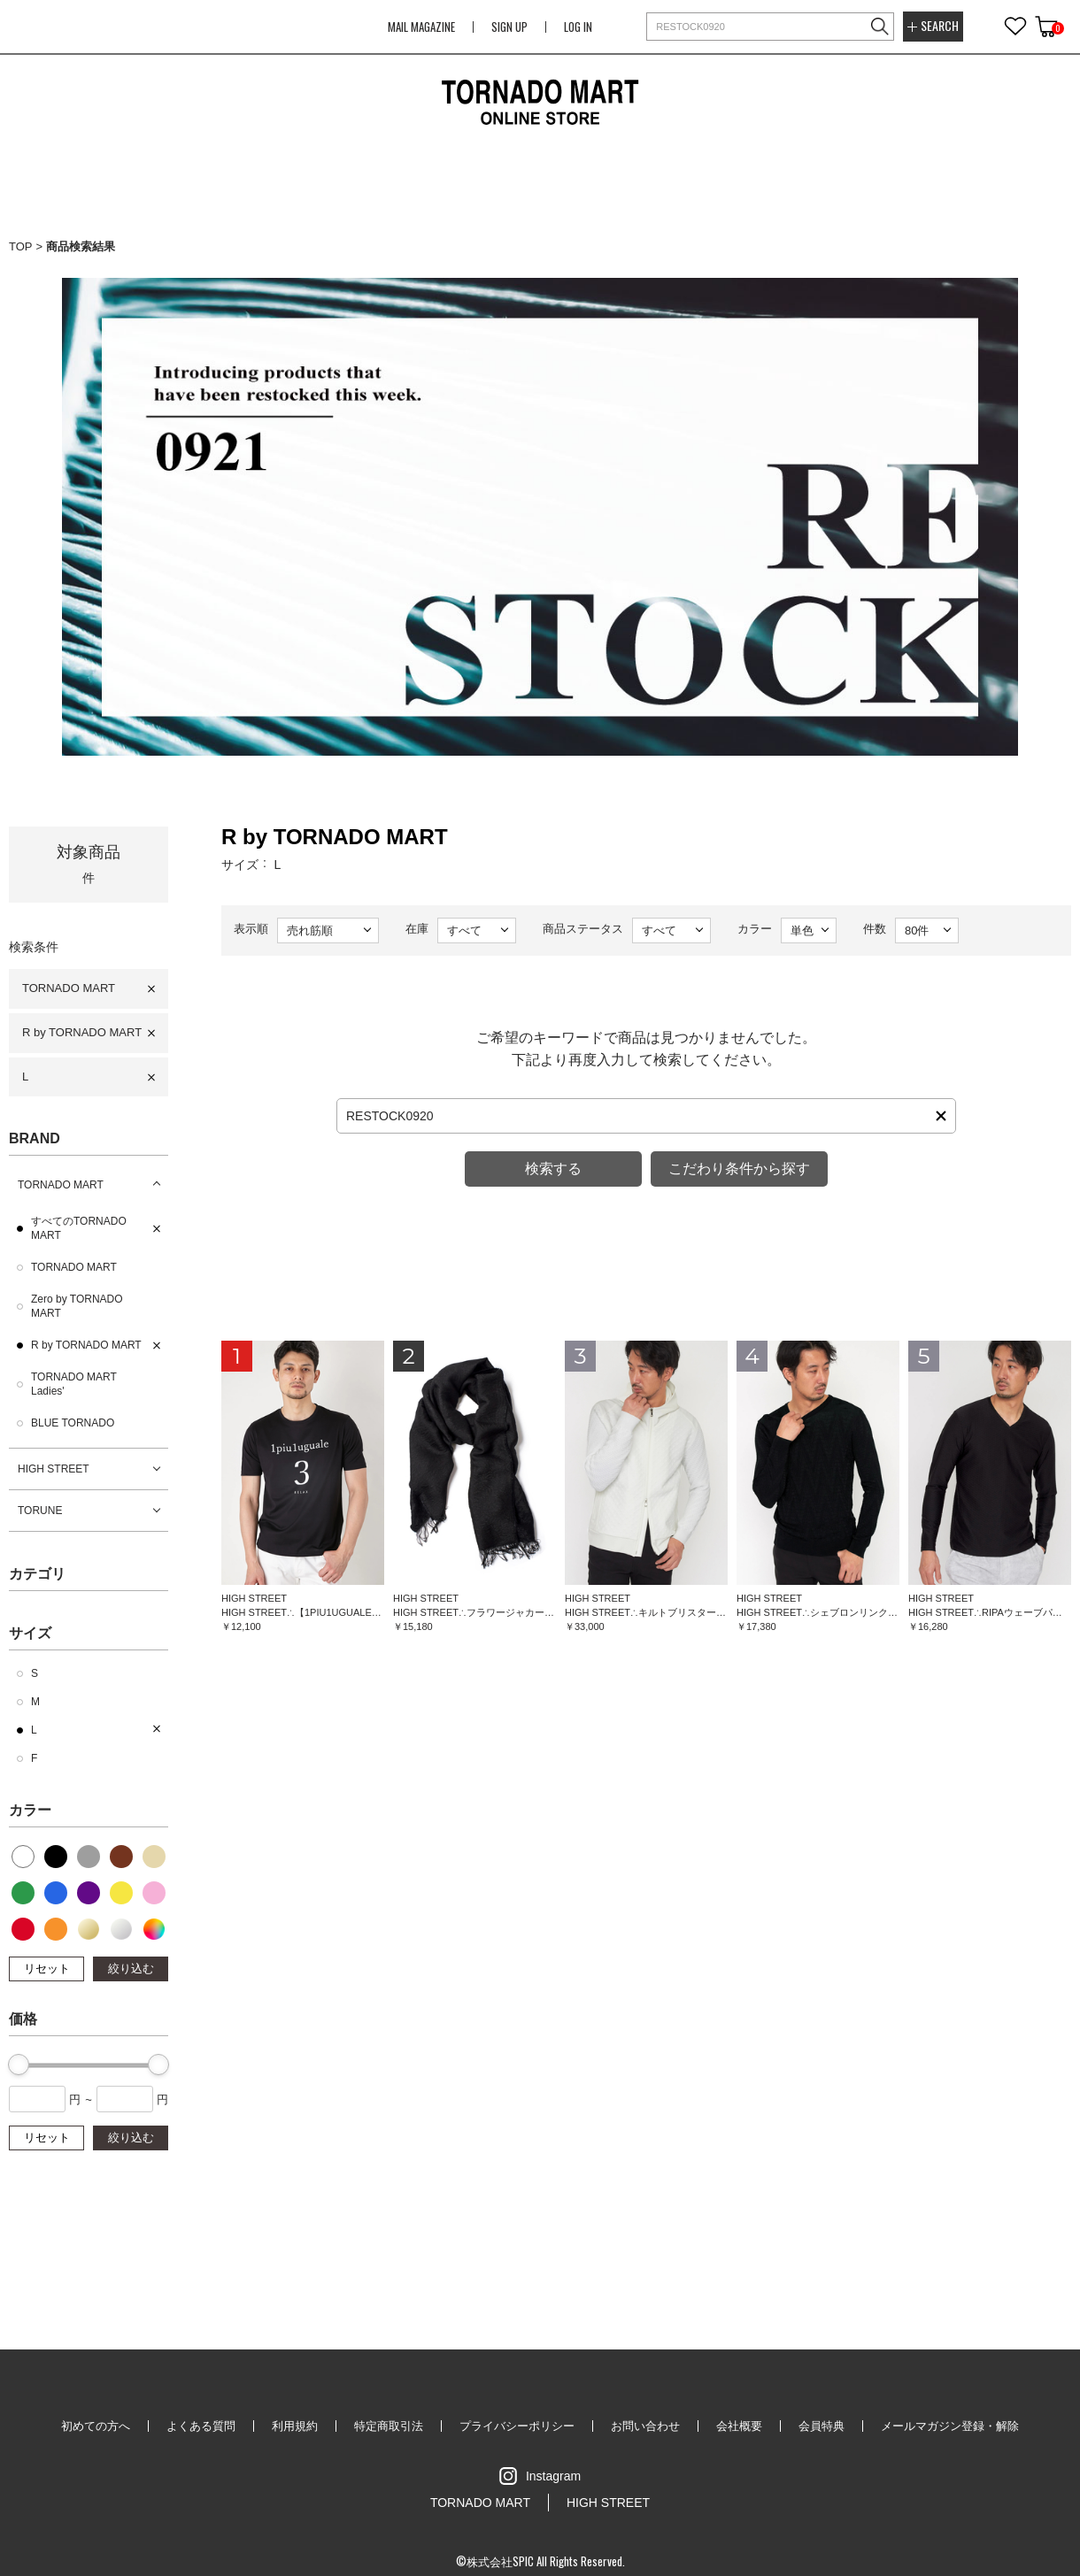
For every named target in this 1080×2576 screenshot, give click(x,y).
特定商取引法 (388, 2426)
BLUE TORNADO (72, 1423)
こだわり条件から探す (739, 1168)
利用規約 (295, 2426)
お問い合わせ (645, 2426)
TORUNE (40, 1510)
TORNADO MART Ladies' (74, 1384)
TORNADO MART (68, 988)
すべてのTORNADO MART (79, 1228)
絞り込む (131, 1968)
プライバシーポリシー (517, 2426)
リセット (47, 1968)
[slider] (18, 2064)
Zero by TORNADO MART (77, 1306)
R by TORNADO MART (82, 1032)
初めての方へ (95, 2426)
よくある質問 (200, 2426)
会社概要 (739, 2426)
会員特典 (821, 2426)
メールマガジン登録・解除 (950, 2426)
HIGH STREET (53, 1469)
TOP (21, 246)
